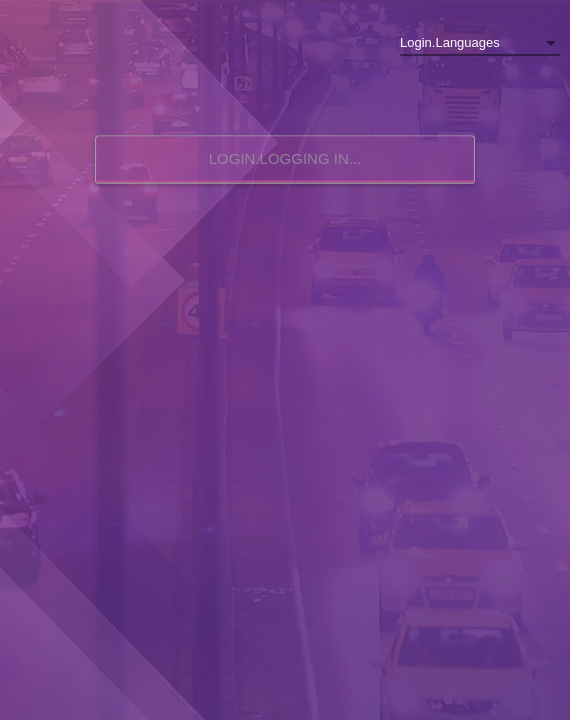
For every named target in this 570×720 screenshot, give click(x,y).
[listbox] (480, 43)
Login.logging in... (285, 158)
